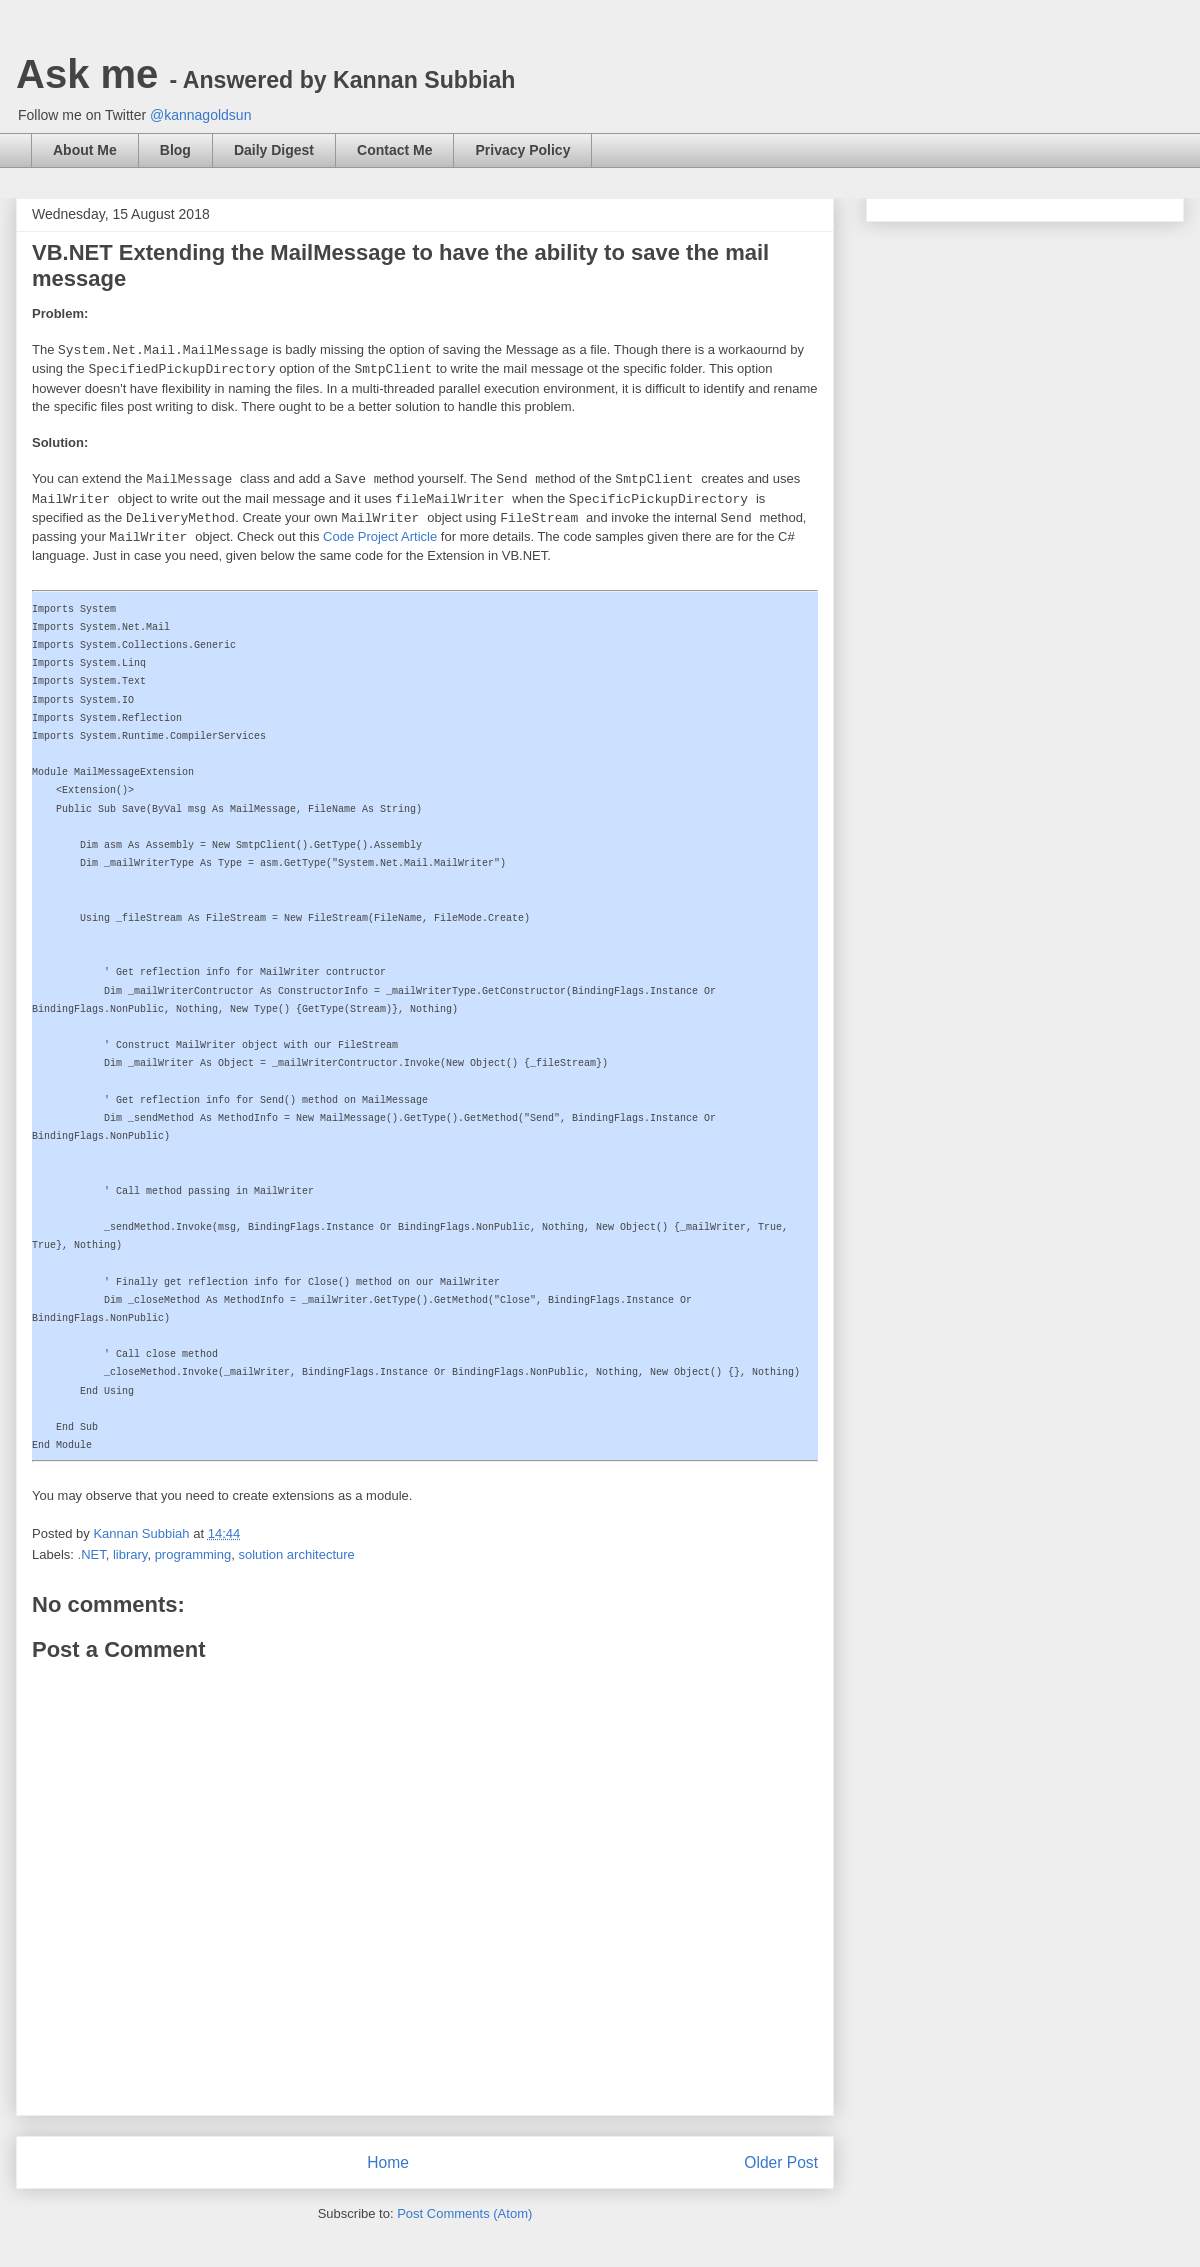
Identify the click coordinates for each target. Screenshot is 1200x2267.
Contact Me (394, 150)
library (130, 1554)
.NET (92, 1554)
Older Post (781, 2162)
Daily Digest (274, 150)
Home (388, 2162)
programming (193, 1554)
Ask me (265, 74)
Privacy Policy (522, 150)
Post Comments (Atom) (464, 2213)
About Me (85, 150)
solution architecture (296, 1554)
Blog (175, 150)
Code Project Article (380, 536)
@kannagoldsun (200, 115)
